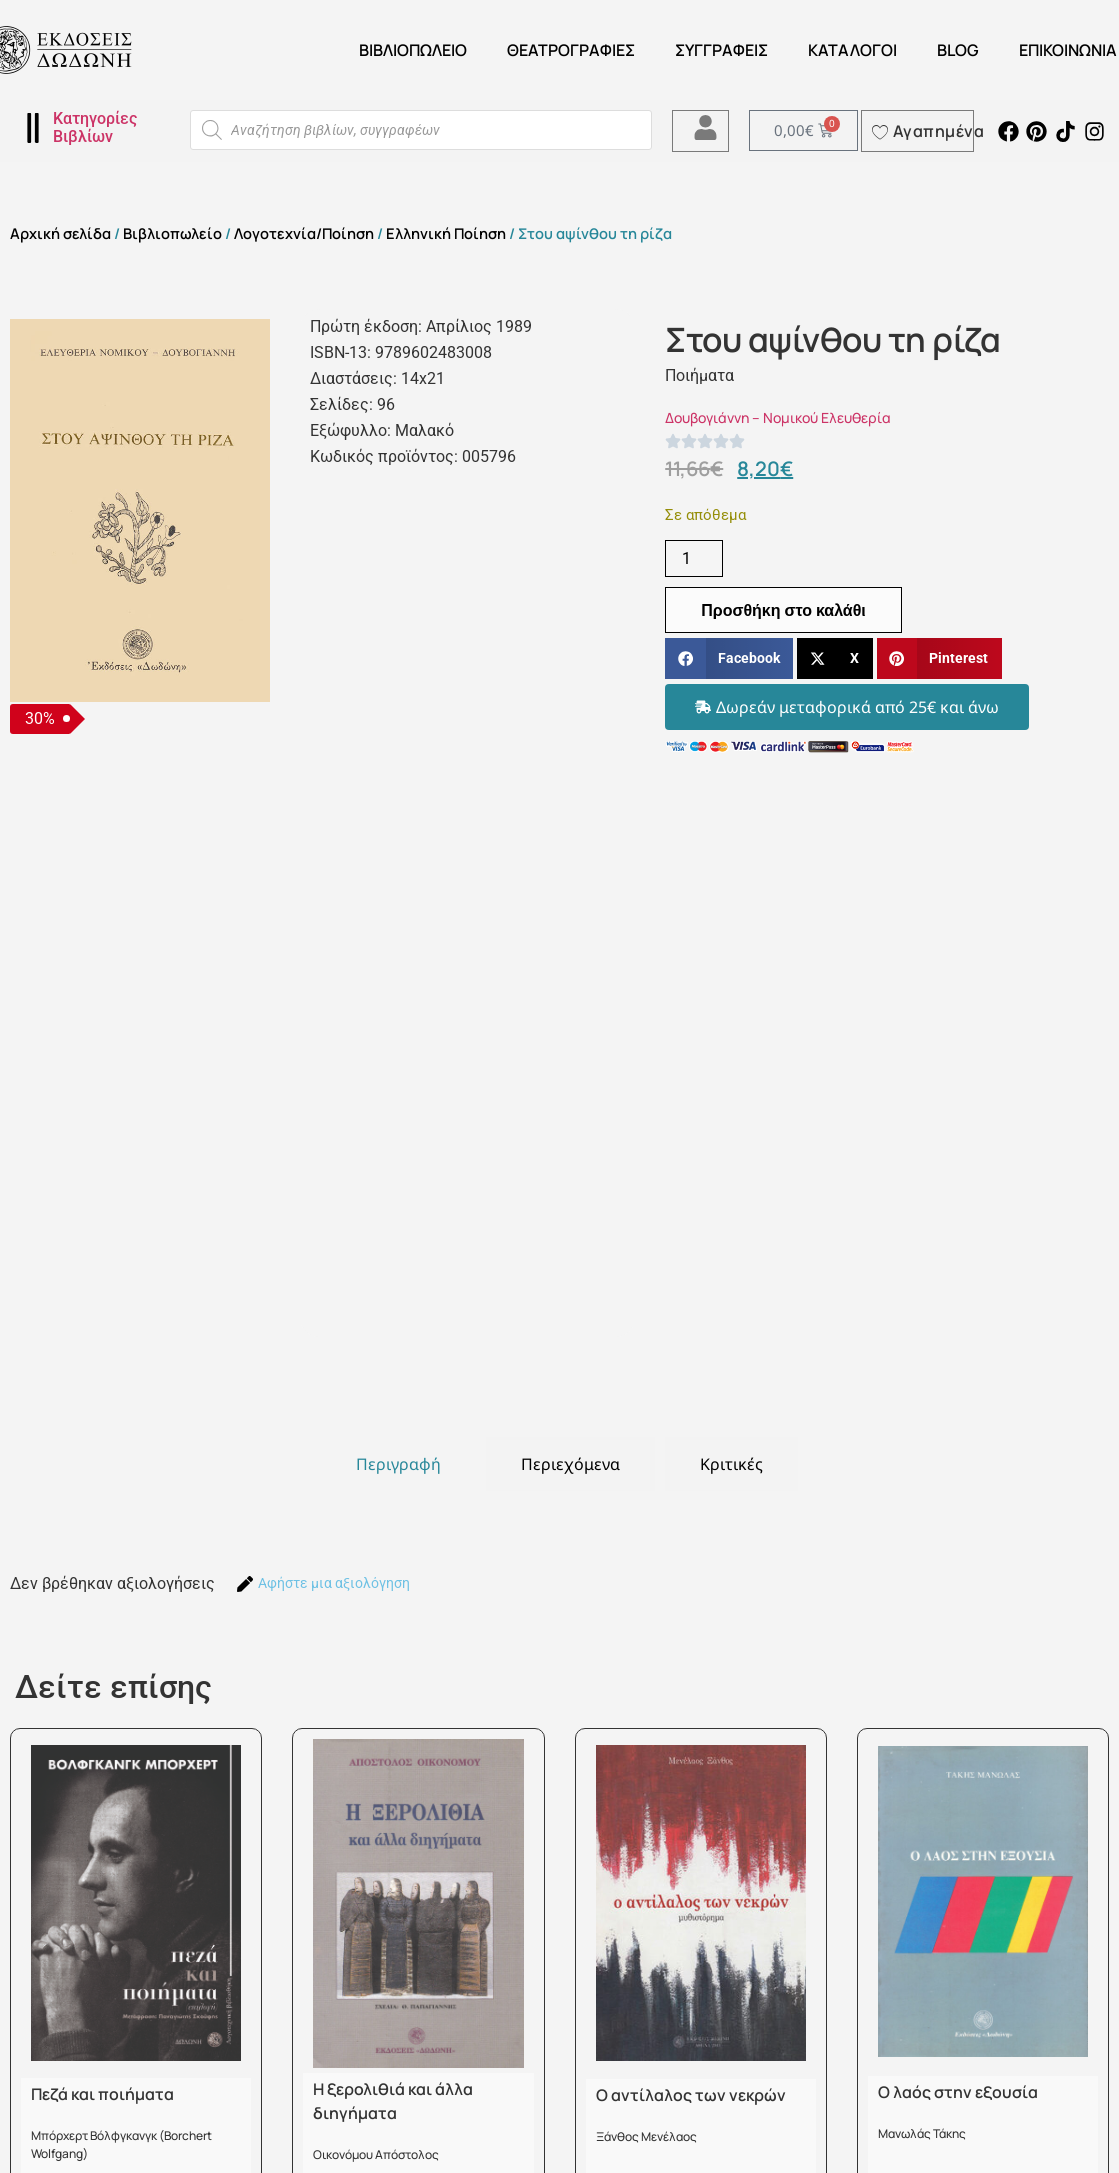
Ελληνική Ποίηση (446, 233)
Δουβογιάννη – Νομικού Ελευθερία (778, 417)
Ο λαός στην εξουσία (958, 2092)
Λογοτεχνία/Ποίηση (304, 233)
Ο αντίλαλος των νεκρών (691, 2095)
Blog (958, 50)
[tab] (398, 1464)
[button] (729, 658)
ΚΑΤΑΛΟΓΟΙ (852, 50)
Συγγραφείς (721, 50)
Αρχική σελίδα (60, 233)
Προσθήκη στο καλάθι (783, 610)
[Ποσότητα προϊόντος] (694, 558)
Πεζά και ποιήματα (102, 2094)
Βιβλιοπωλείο (413, 50)
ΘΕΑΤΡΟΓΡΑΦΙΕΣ (571, 50)
